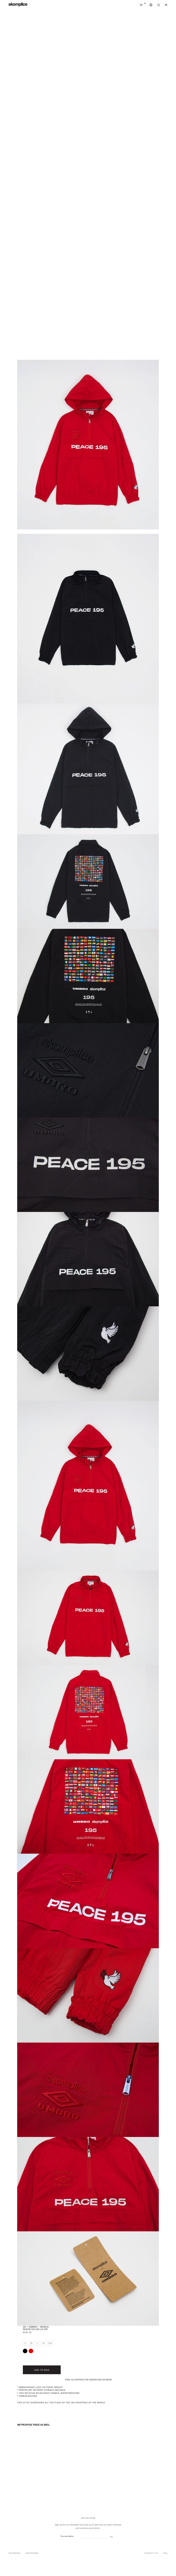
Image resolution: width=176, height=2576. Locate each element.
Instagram (32, 2553)
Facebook (14, 2553)
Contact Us (151, 2553)
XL (43, 2343)
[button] (143, 3)
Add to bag (42, 2370)
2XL (50, 2343)
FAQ (165, 2553)
